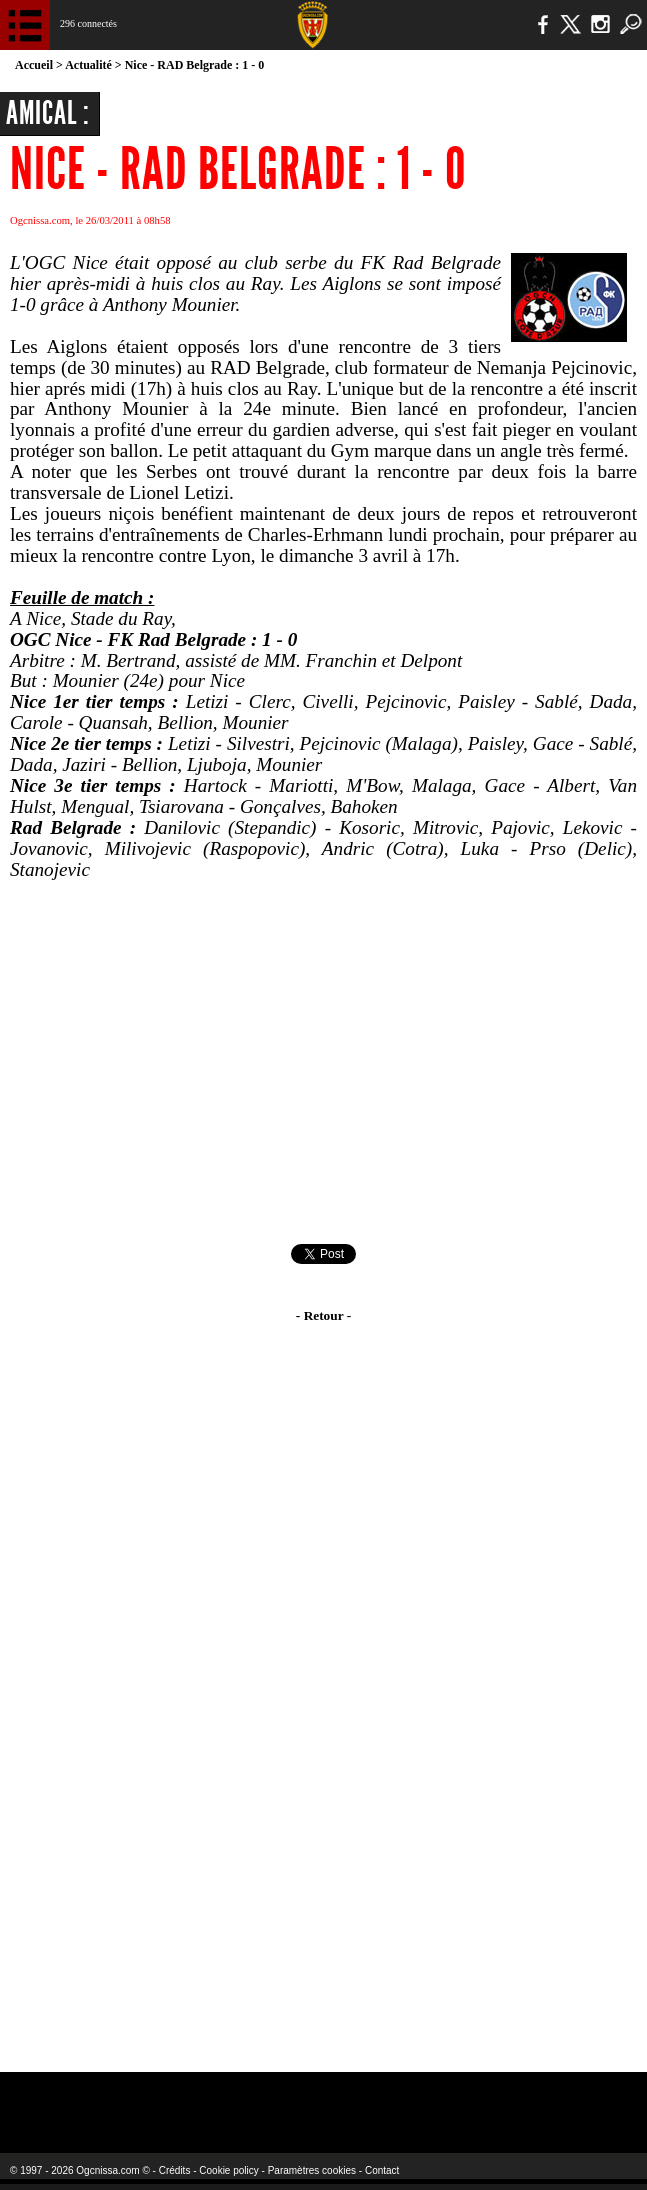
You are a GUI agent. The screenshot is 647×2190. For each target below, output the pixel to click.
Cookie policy (228, 2170)
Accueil (34, 65)
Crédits (175, 2170)
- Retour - (323, 1315)
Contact (382, 2170)
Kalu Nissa (517, 2099)
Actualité (88, 65)
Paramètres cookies (312, 2170)
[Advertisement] (323, 1062)
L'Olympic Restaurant (296, 2099)
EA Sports (122, 2099)
